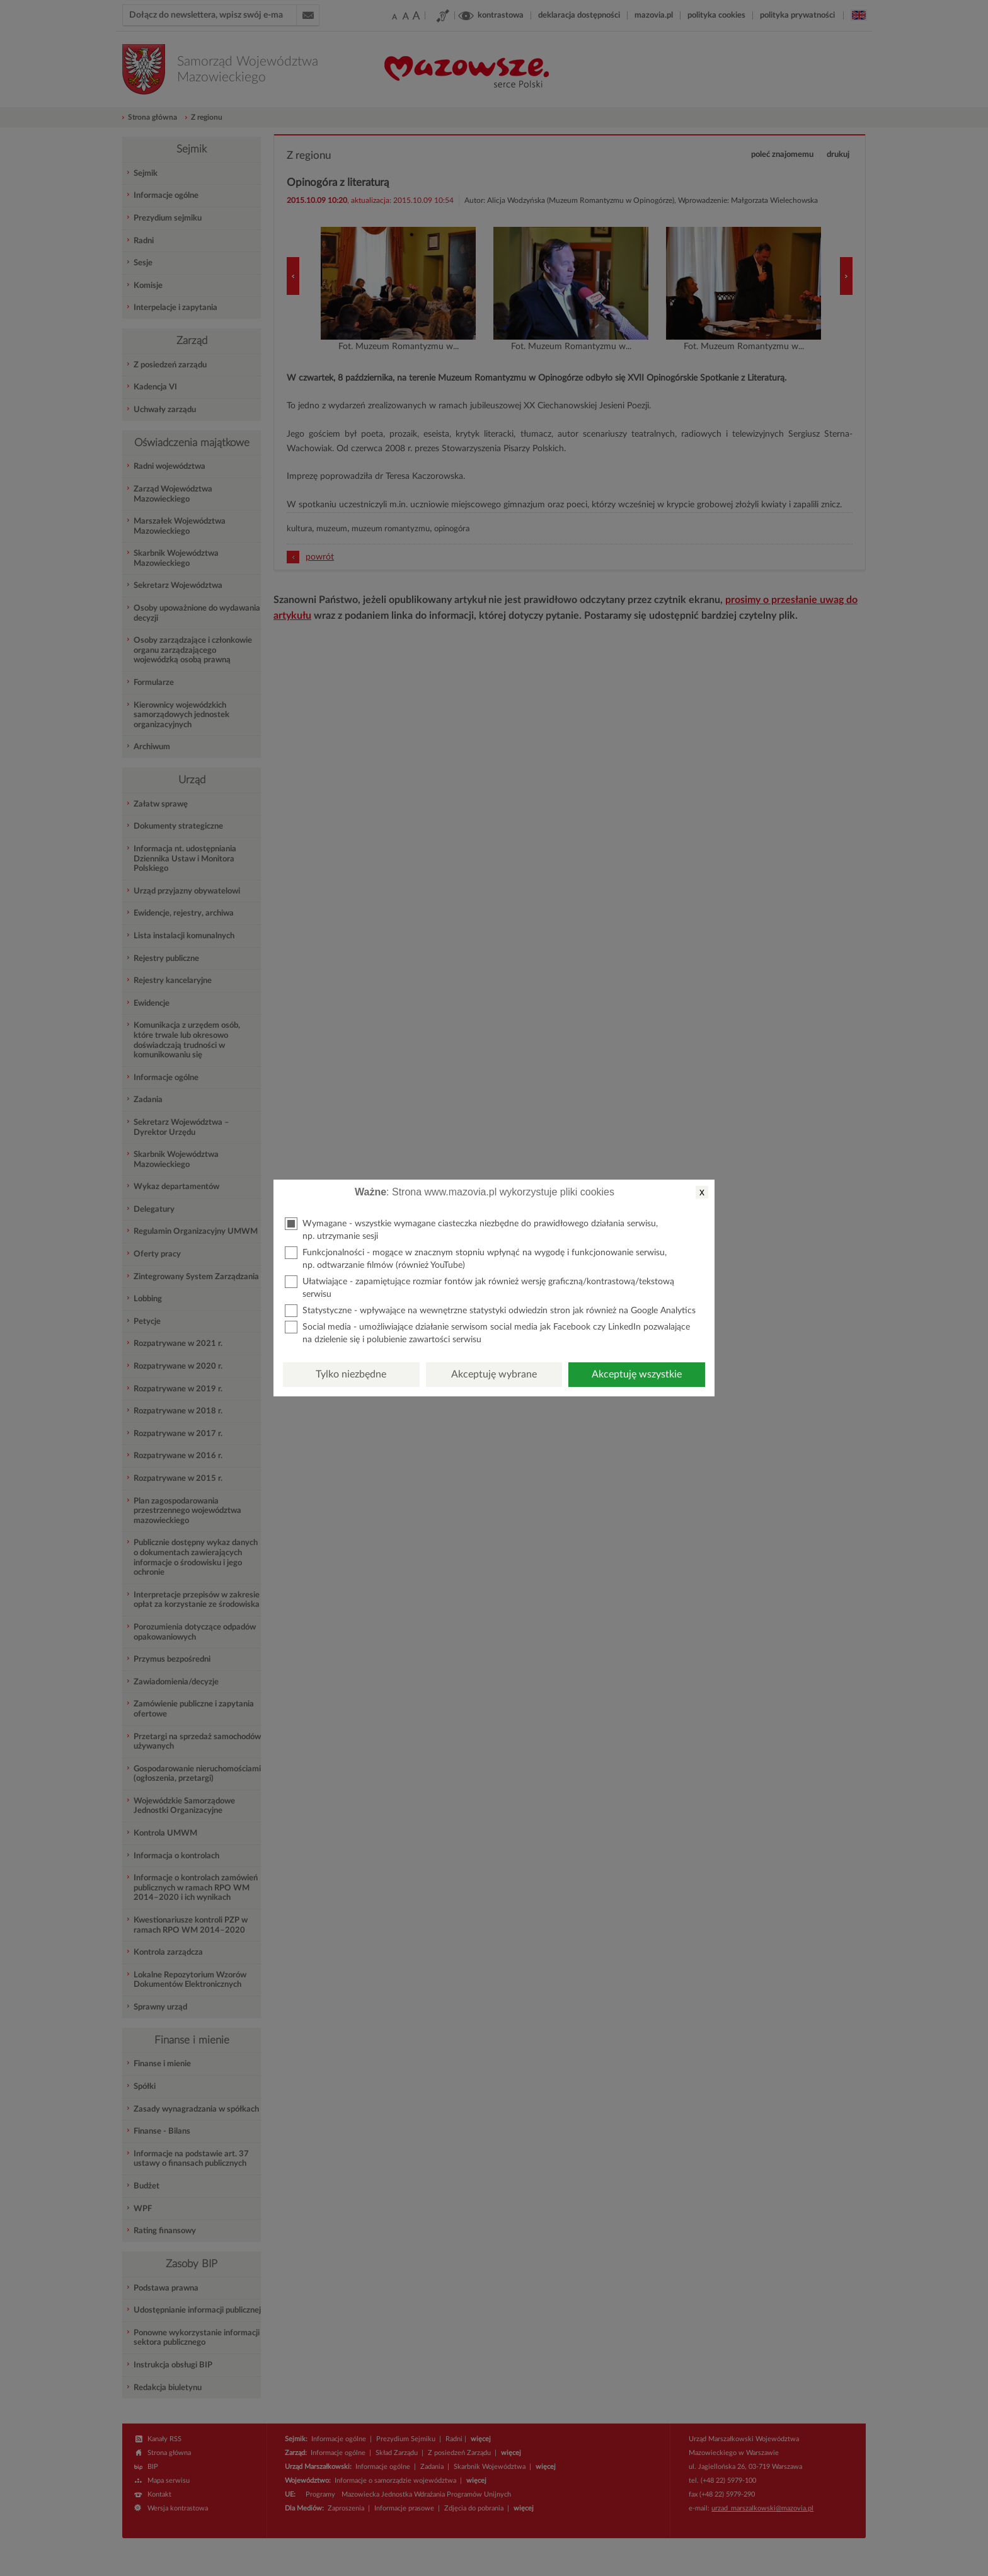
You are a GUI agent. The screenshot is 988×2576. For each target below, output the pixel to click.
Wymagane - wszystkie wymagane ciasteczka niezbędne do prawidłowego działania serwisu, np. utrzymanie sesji (471, 1229)
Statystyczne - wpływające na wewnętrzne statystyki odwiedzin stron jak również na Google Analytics (490, 1310)
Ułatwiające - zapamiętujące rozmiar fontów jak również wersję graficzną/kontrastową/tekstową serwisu (479, 1287)
